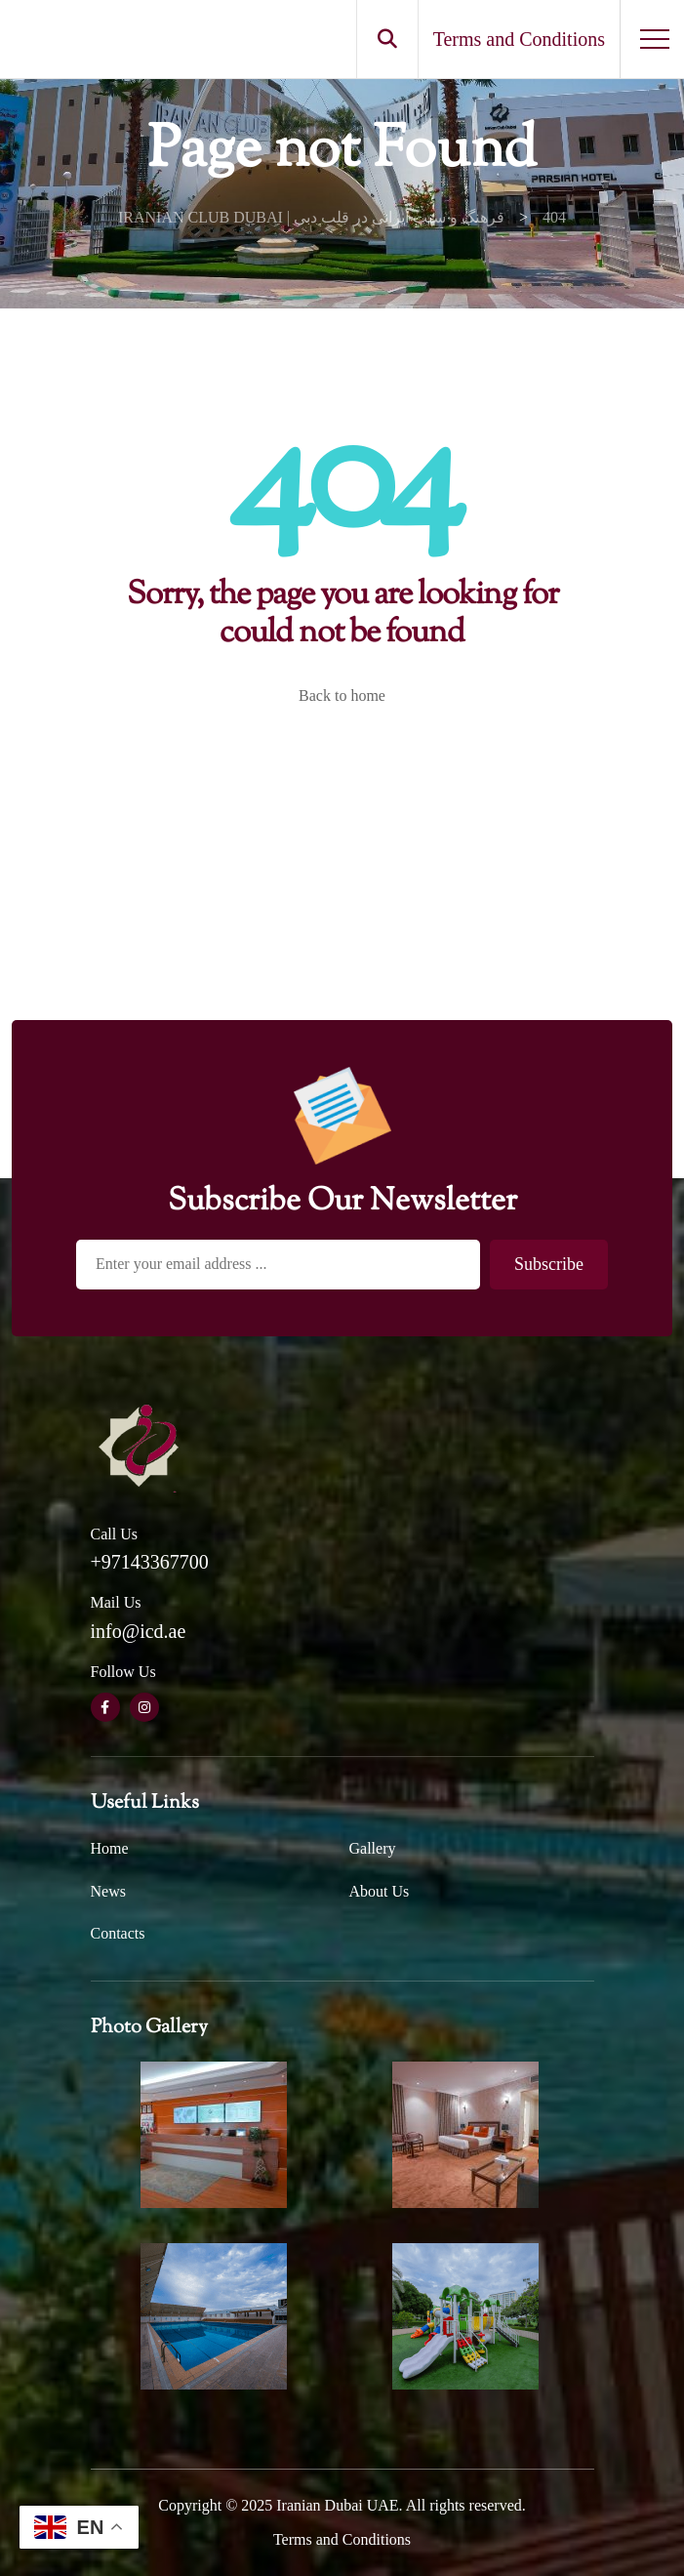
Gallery (372, 1848)
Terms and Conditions (342, 2539)
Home (110, 1848)
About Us (379, 1891)
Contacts (118, 1933)
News (108, 1891)
